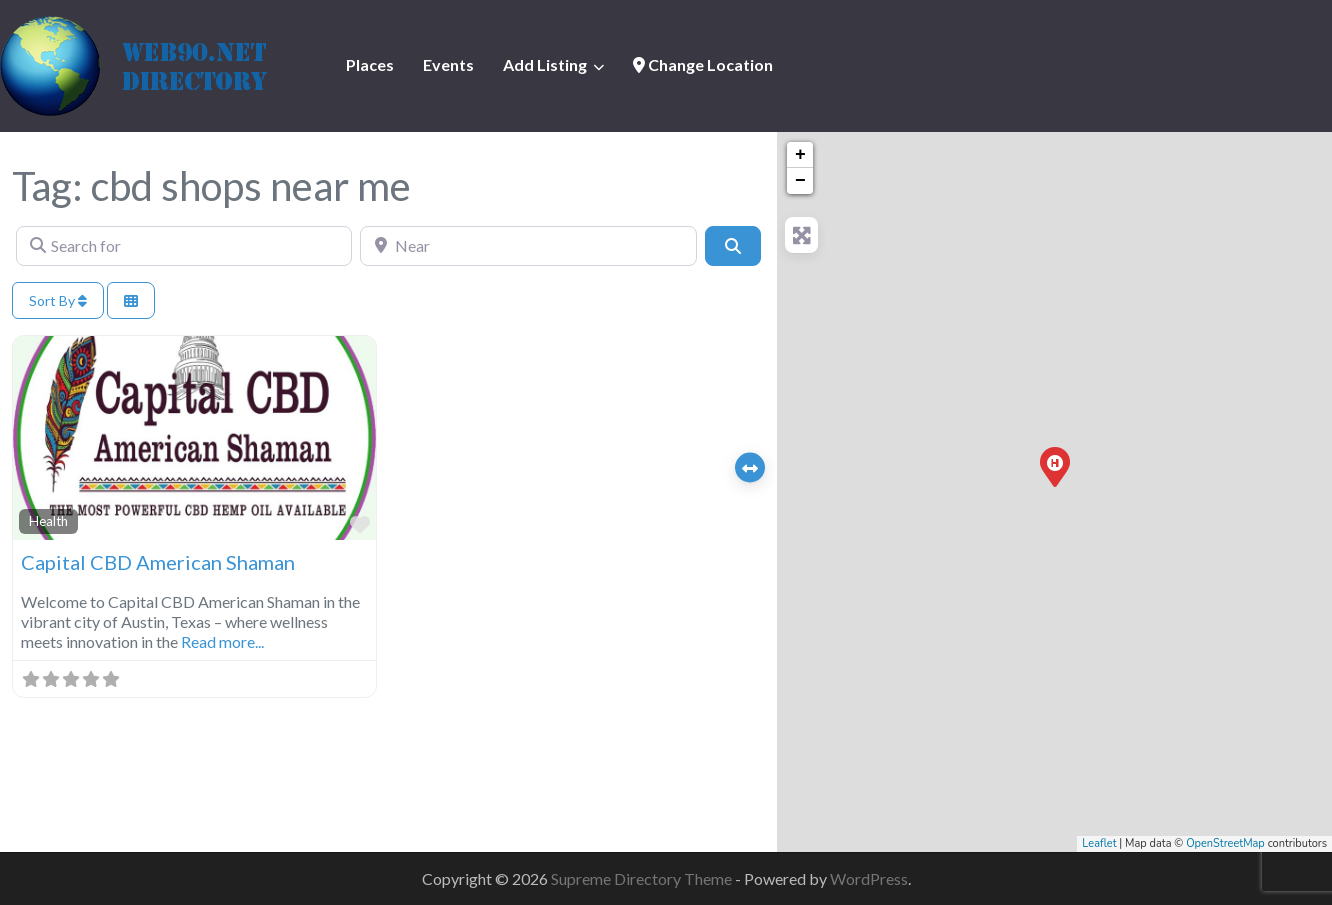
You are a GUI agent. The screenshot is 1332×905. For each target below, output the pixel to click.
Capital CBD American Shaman (158, 562)
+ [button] (800, 155)
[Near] (528, 246)
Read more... (222, 641)
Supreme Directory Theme (643, 878)
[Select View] (131, 300)
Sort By (58, 300)
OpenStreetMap (1225, 843)
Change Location (703, 64)
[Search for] (184, 246)
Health (48, 521)
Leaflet (1099, 843)
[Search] (733, 246)
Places (370, 64)
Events (448, 64)
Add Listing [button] (545, 64)
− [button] (800, 181)
